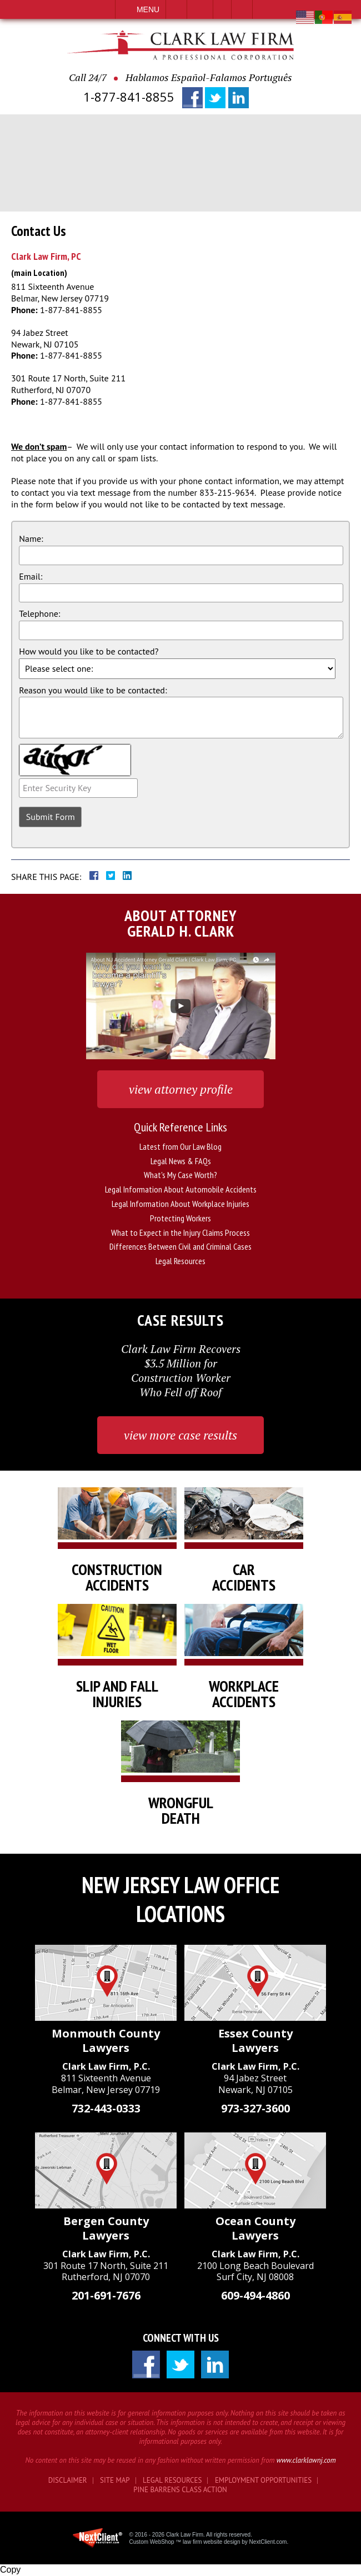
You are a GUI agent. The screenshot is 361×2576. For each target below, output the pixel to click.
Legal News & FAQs (181, 1160)
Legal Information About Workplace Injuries (180, 1203)
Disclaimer (67, 2480)
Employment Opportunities (263, 2480)
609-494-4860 (255, 2295)
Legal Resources (180, 1260)
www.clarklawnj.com (306, 2460)
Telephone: (39, 613)
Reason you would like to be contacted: (93, 690)
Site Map (115, 2480)
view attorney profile (181, 1089)
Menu (148, 9)
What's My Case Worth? (180, 1174)
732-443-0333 (106, 2108)
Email (200, 9)
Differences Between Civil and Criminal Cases (180, 1246)
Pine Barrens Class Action (180, 2489)
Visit (222, 9)
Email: (30, 576)
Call (176, 9)
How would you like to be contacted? (88, 651)
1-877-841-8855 (128, 97)
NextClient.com (268, 2542)
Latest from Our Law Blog (180, 1146)
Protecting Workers (180, 1218)
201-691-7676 (106, 2295)
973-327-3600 (255, 2108)
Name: (31, 538)
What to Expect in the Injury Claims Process (180, 1232)
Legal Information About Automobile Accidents (181, 1189)
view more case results (180, 1435)
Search (242, 9)
